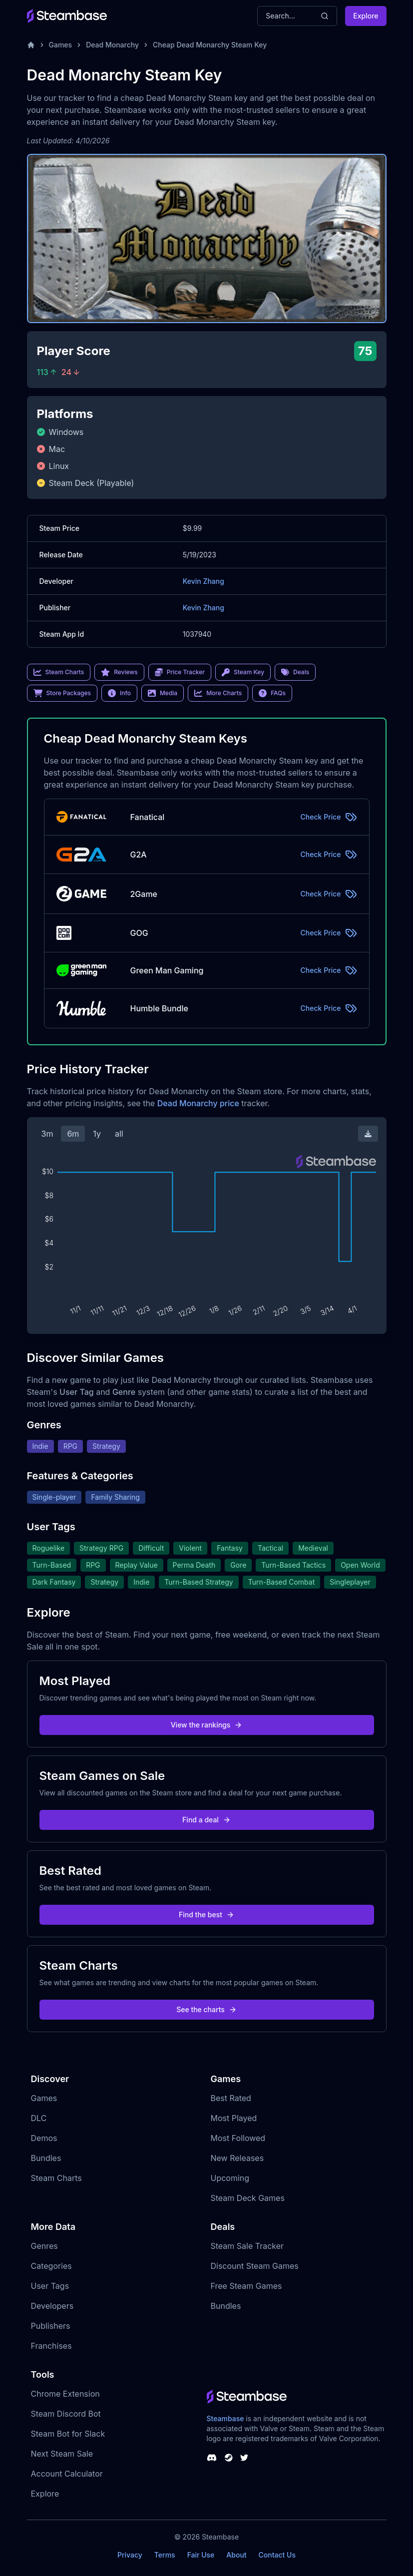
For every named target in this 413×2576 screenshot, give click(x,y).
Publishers (50, 2326)
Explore (365, 15)
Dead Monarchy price (198, 1103)
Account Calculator (67, 2474)
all (119, 1134)
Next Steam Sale (62, 2454)
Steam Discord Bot (66, 2414)
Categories (51, 2266)
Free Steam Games (246, 2286)
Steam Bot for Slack (68, 2434)
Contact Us (277, 2555)
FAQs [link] (272, 693)
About (236, 2555)
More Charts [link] (218, 693)
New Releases (237, 2158)
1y (97, 1134)
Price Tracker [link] (180, 672)
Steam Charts (56, 2178)
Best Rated (231, 2098)
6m (73, 1134)
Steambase (225, 2418)
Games (60, 44)
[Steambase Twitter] (244, 2458)
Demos (44, 2138)
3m (47, 1134)
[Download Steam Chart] (368, 1134)
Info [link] (119, 693)
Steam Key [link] (243, 672)
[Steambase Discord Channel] (212, 2458)
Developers (52, 2306)
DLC (39, 2118)
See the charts (206, 2009)
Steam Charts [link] (58, 672)
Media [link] (162, 693)
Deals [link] (295, 672)
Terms (164, 2555)
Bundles (46, 2158)
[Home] (31, 45)
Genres (44, 2246)
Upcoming (230, 2178)
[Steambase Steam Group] (229, 2458)
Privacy (129, 2555)
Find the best (206, 1914)
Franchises (51, 2346)
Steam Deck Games (248, 2198)
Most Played (234, 2118)
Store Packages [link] (62, 693)
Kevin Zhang (203, 581)
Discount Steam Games (255, 2266)
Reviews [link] (119, 672)
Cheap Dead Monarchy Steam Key (210, 44)
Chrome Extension (65, 2394)
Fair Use (201, 2555)
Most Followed (238, 2138)
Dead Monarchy (112, 44)
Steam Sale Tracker (247, 2246)
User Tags (50, 2286)
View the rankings (207, 1724)
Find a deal (206, 1819)
